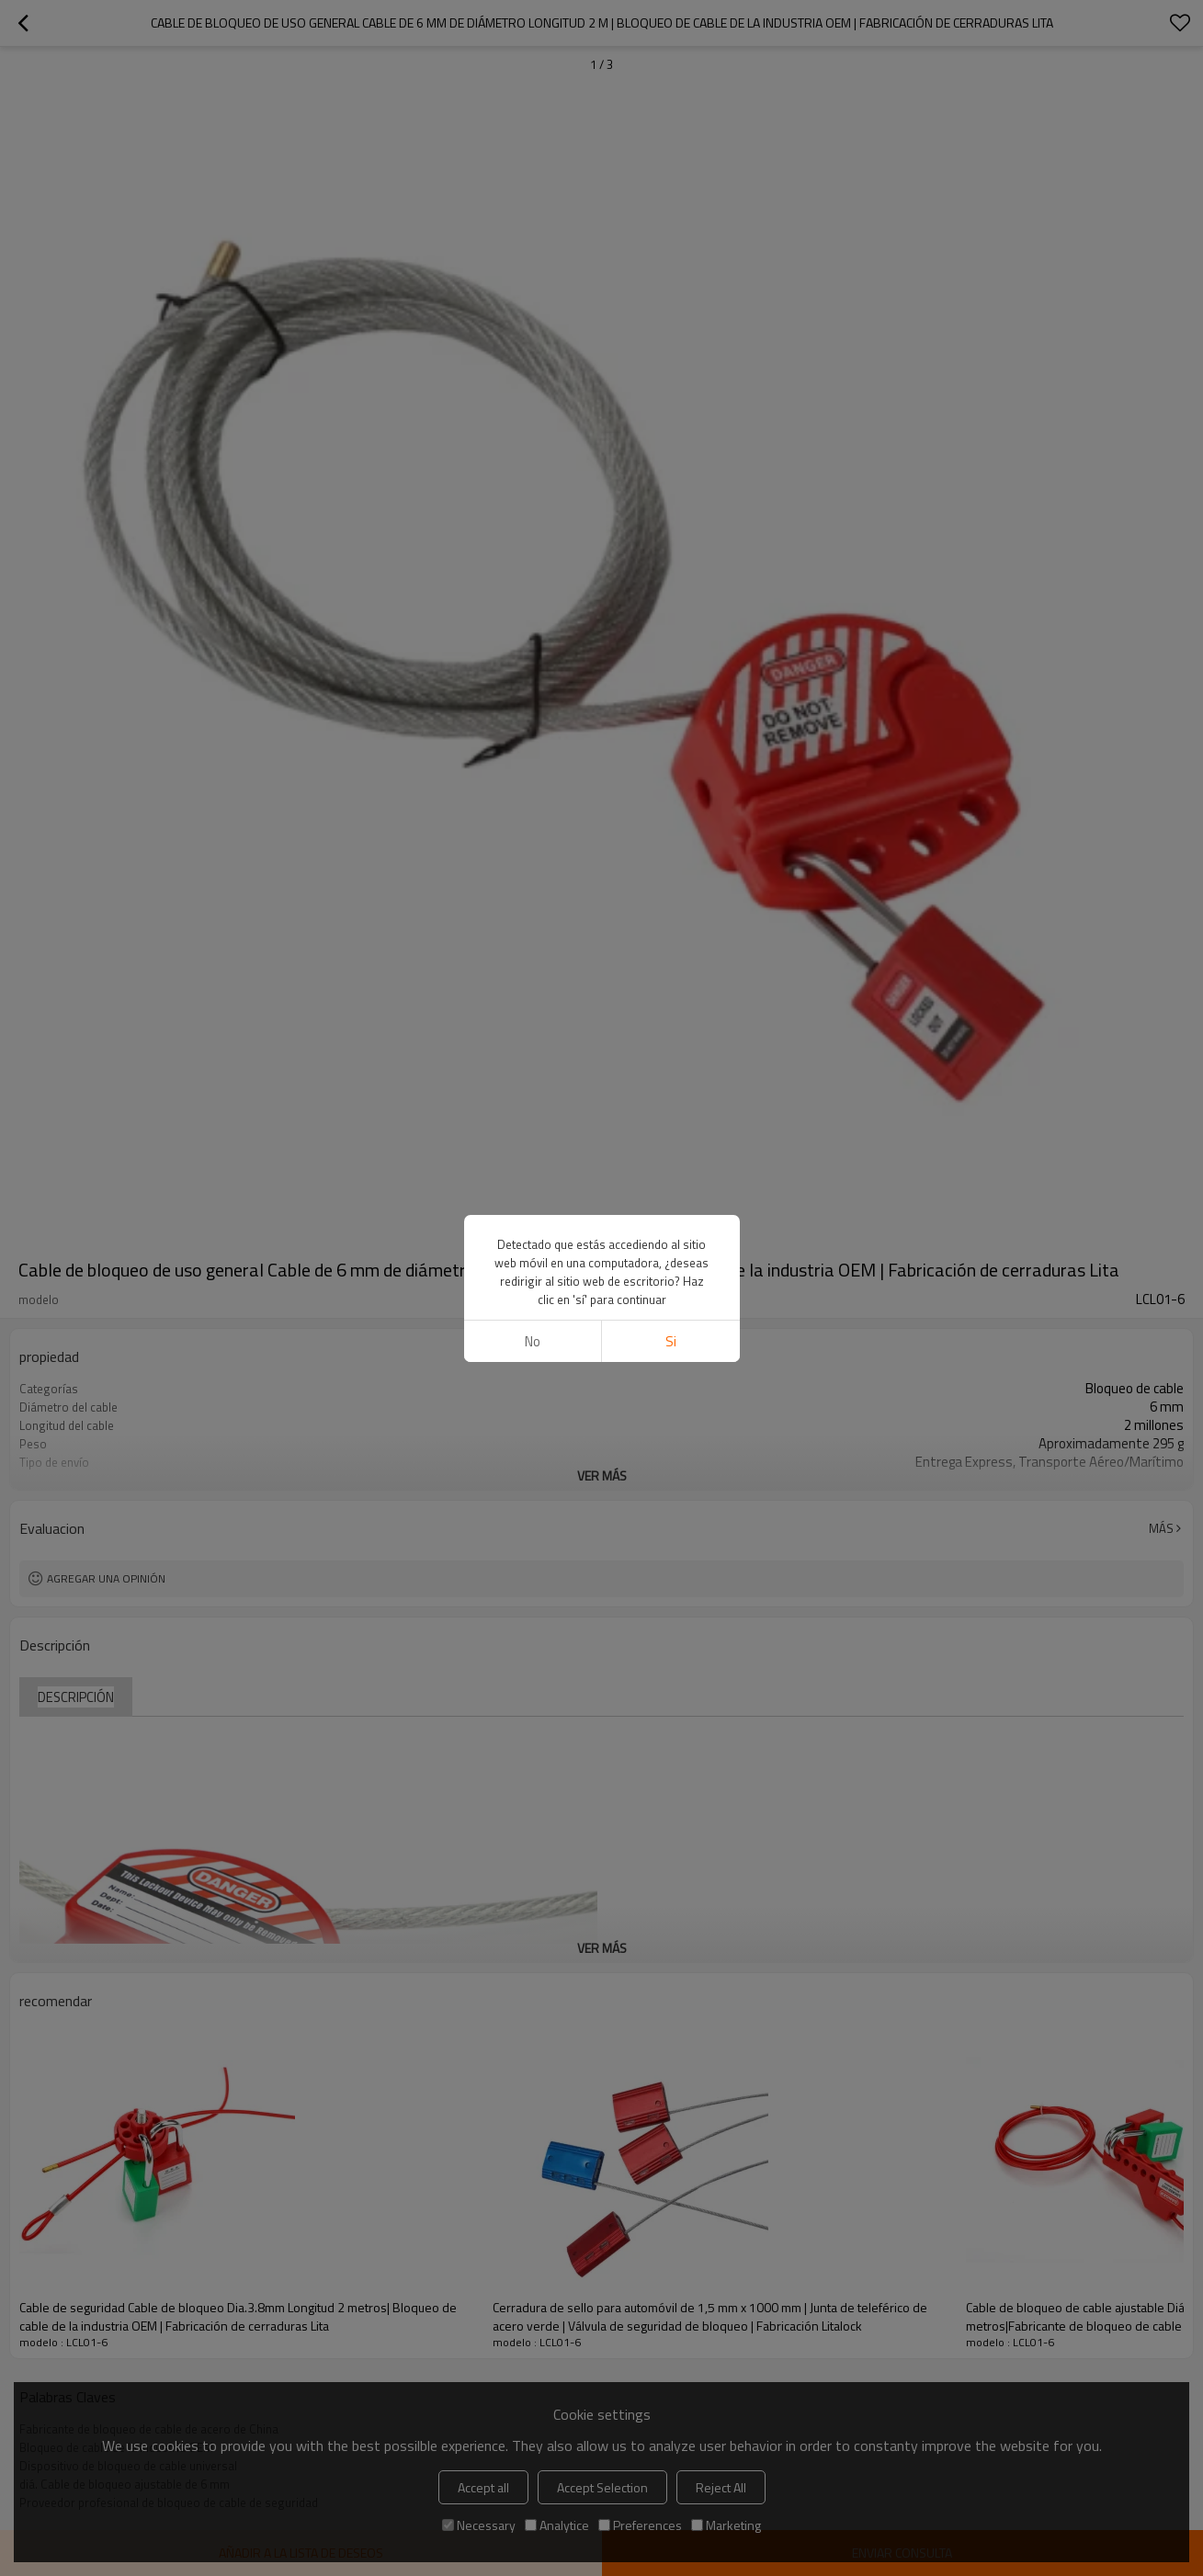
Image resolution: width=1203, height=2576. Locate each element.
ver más (602, 1475)
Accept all (483, 2487)
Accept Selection (602, 2487)
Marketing (726, 2525)
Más (1161, 1528)
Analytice (557, 2525)
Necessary (479, 2525)
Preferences (640, 2525)
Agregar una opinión (106, 1578)
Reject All (721, 2487)
